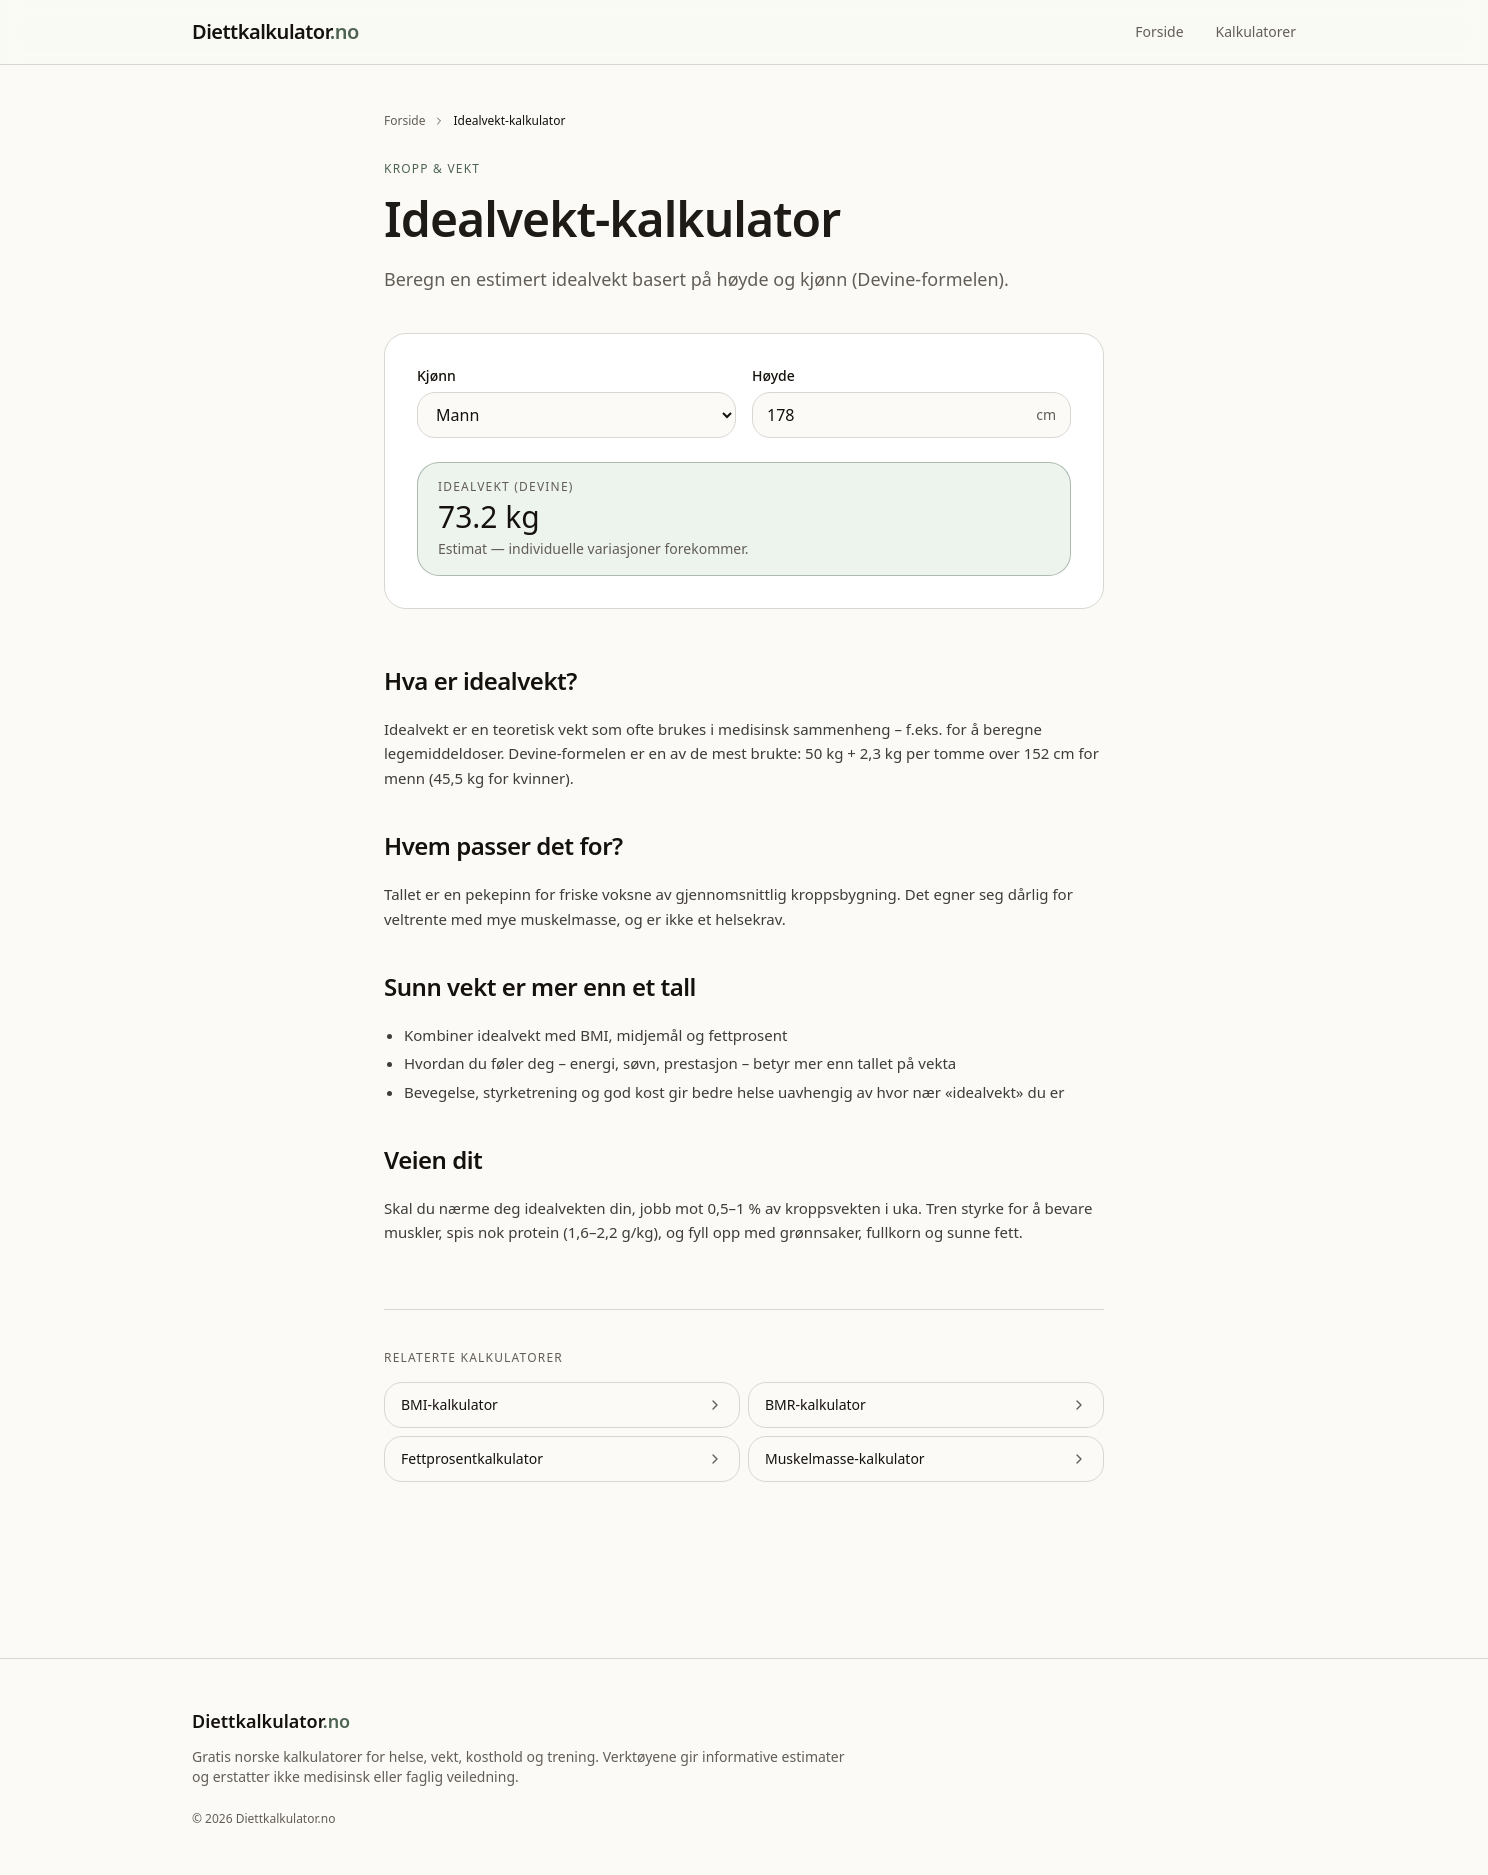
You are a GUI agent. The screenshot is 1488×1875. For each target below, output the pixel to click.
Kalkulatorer (1256, 31)
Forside (1159, 31)
